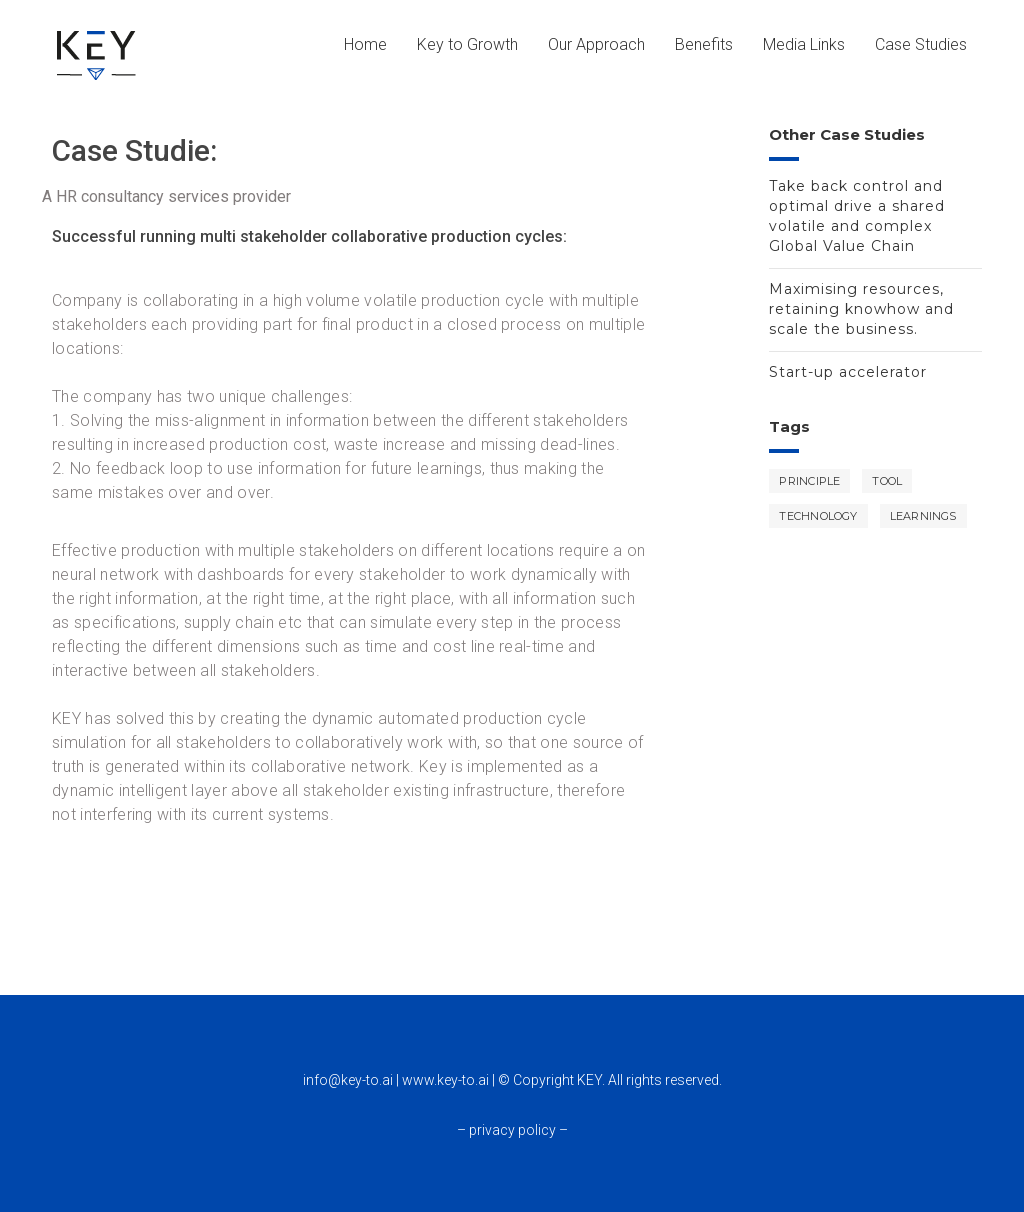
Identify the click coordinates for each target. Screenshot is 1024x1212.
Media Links (804, 44)
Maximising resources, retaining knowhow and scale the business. (861, 309)
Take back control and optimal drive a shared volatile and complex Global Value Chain (857, 216)
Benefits (704, 44)
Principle (809, 481)
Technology (818, 516)
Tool (887, 481)
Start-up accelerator (848, 372)
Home (365, 44)
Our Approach (596, 44)
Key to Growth (467, 44)
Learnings (923, 516)
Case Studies (921, 44)
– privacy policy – (512, 1130)
